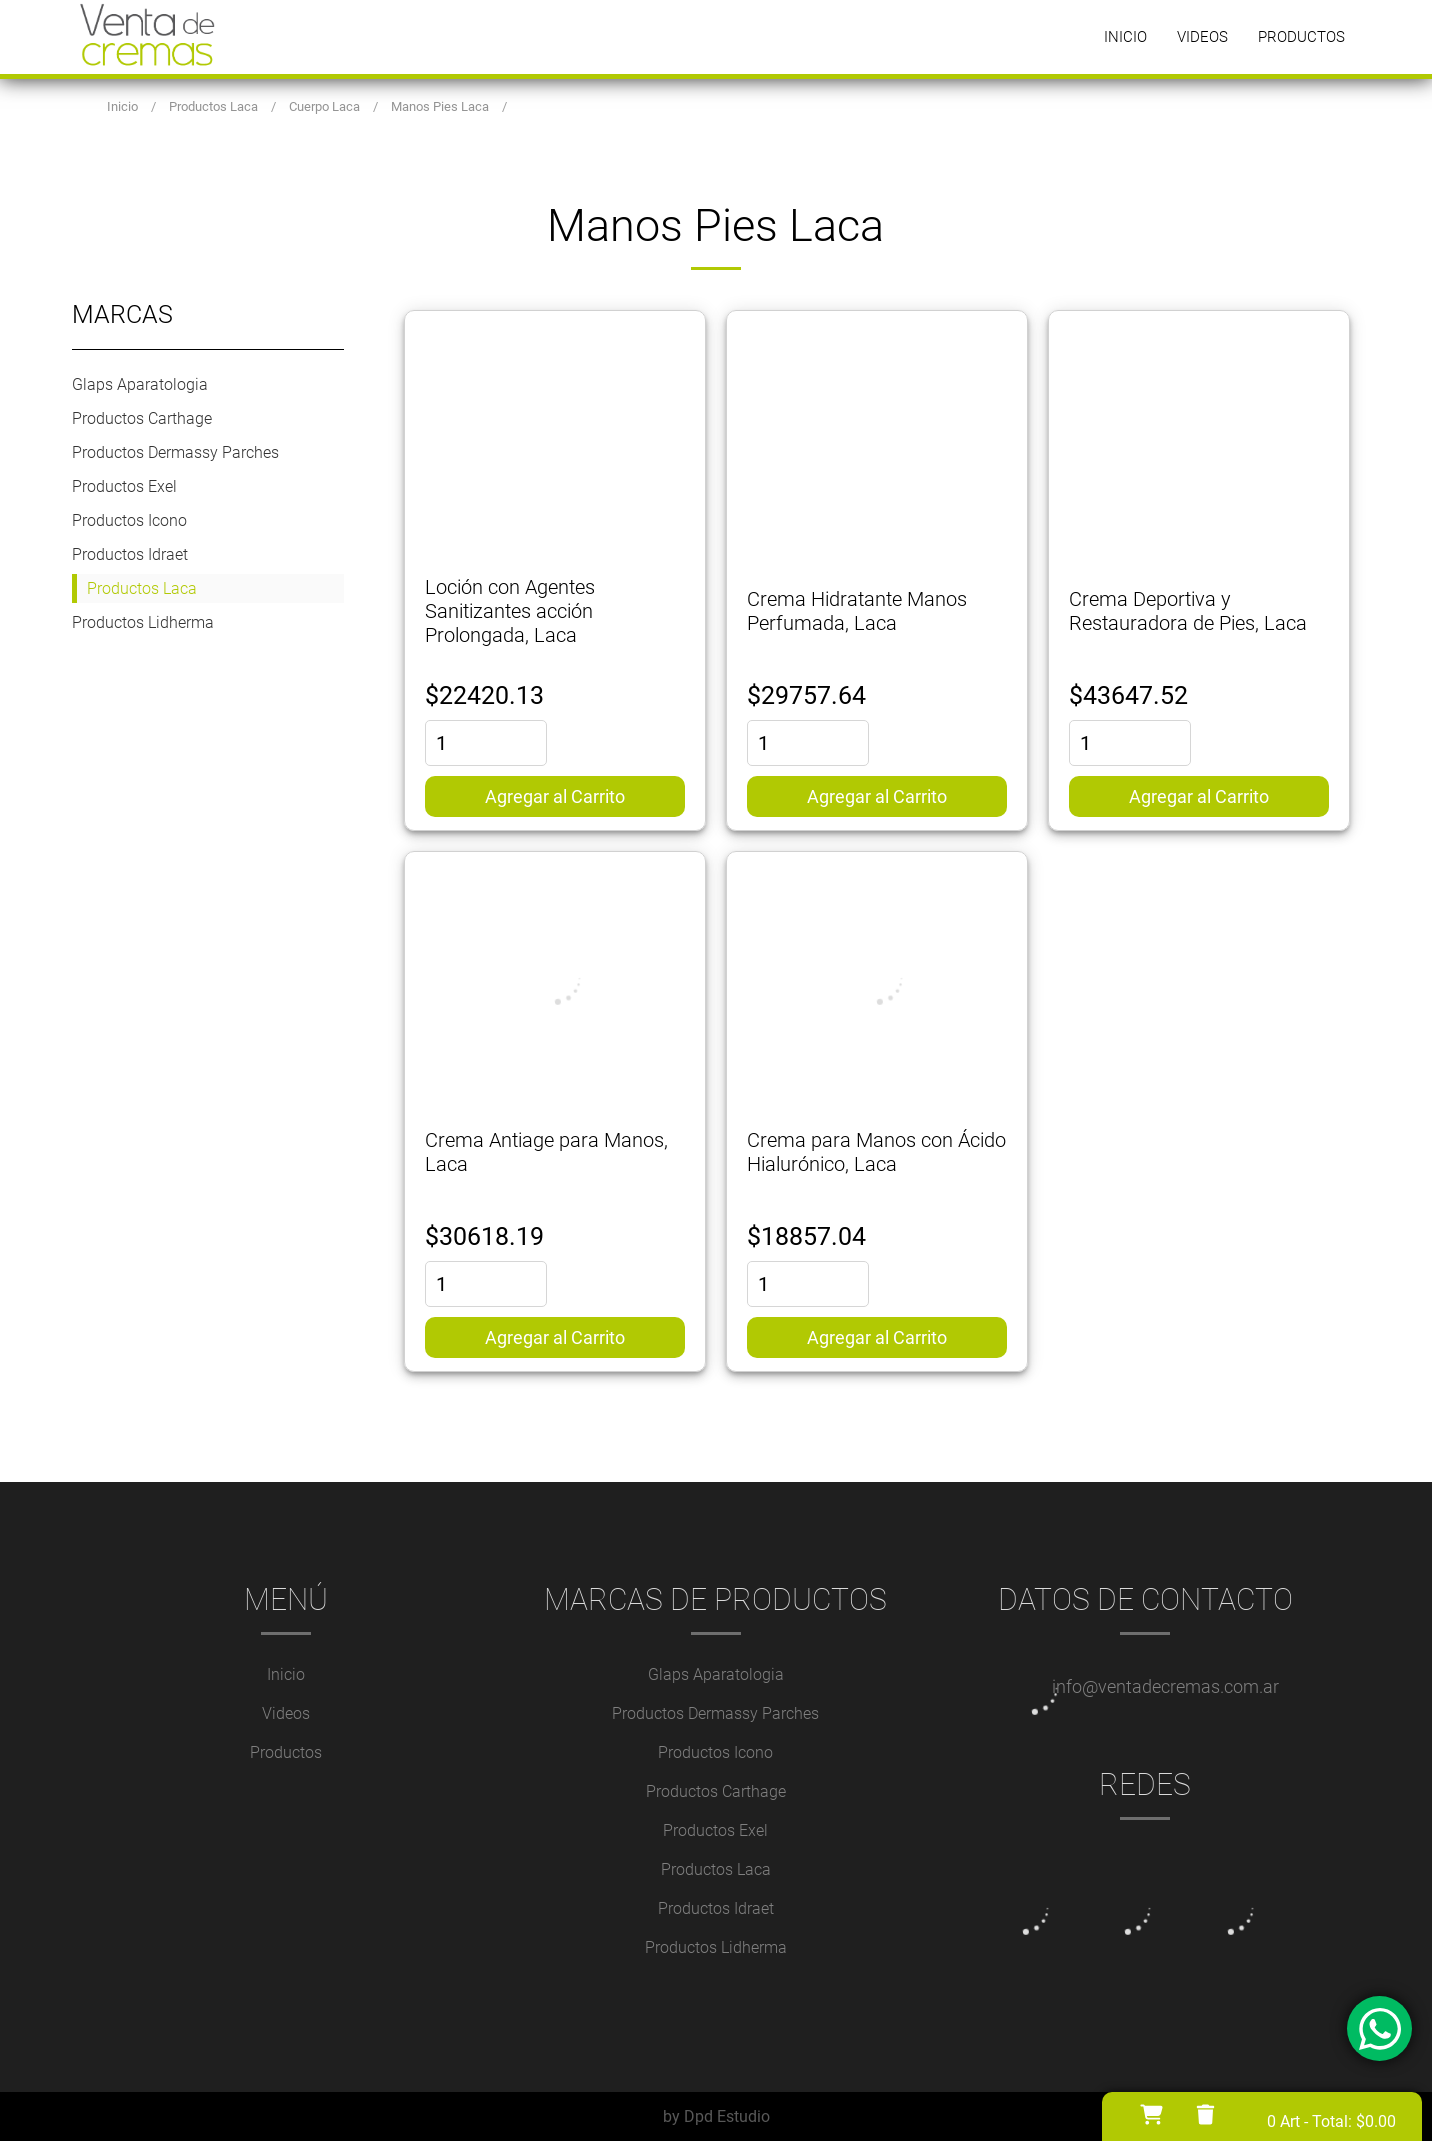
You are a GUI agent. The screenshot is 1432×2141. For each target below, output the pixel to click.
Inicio (1125, 37)
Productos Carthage (142, 418)
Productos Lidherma (143, 622)
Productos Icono (129, 520)
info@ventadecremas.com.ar (1165, 1686)
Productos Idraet (130, 554)
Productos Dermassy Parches (175, 452)
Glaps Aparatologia (140, 384)
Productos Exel (124, 486)
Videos (1202, 37)
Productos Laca (142, 588)
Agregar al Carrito (555, 796)
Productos (1301, 37)
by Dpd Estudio (716, 2116)
